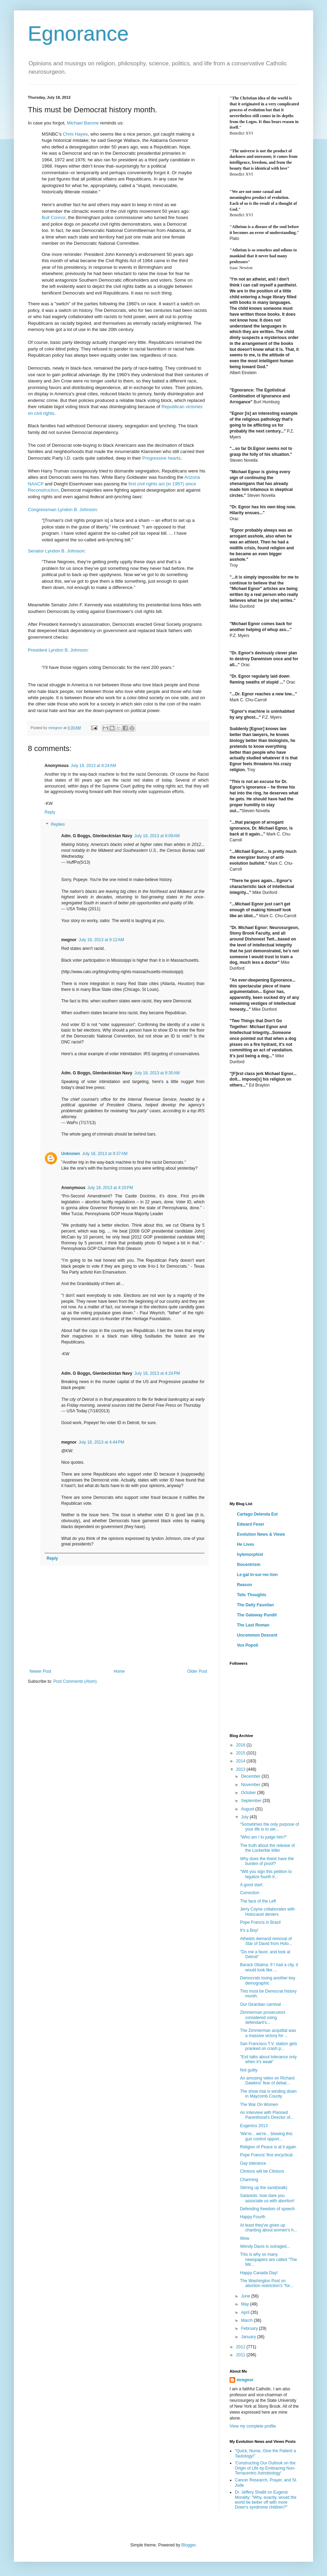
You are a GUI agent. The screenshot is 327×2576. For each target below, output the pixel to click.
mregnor (245, 2379)
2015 (241, 1753)
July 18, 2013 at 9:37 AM (104, 1153)
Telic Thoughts (251, 1594)
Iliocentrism (248, 1564)
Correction (249, 1892)
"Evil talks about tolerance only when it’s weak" (268, 2059)
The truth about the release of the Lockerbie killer (267, 1848)
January (249, 2336)
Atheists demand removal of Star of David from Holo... (266, 1941)
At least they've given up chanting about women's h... (268, 2227)
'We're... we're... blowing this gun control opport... (266, 2136)
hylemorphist (250, 1554)
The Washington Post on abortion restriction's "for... (266, 2283)
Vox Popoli (247, 1645)
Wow (244, 2238)
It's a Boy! (249, 1930)
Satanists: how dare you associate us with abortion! (267, 2198)
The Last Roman (253, 1625)
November (251, 1784)
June (246, 2296)
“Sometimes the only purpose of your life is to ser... (269, 1827)
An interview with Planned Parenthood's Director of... (267, 2115)
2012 (241, 2346)
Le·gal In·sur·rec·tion (257, 1574)
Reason (244, 1584)
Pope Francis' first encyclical (266, 2155)
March (247, 2320)
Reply (50, 812)
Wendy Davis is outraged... (265, 2246)
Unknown (70, 1153)
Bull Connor (53, 217)
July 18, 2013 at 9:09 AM (157, 835)
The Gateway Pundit (257, 1615)
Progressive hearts (161, 458)
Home (119, 1671)
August (248, 1809)
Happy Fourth (252, 2216)
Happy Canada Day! (259, 2272)
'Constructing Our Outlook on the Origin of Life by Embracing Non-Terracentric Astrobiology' (265, 2468)
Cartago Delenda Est (257, 1514)
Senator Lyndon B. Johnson (56, 551)
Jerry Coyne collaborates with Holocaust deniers (267, 1911)
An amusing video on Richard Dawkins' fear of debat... (267, 2080)
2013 (241, 1769)
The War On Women (259, 2104)
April (245, 2312)
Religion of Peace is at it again (268, 2147)
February (250, 2328)
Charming (249, 2179)
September (252, 1800)
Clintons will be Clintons (262, 2171)
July (245, 1817)
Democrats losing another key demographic (267, 1980)
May (245, 2304)
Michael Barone (83, 123)
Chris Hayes (75, 134)
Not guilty (248, 2070)
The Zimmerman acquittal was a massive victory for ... (268, 2033)
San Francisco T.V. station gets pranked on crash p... (268, 2046)
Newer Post (40, 1671)
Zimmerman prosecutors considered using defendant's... (262, 2017)
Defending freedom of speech (267, 2208)
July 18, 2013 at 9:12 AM (101, 939)
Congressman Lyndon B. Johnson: (63, 509)
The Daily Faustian (255, 1604)
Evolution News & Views (261, 1534)
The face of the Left (258, 1901)
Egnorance (78, 33)
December (251, 1776)
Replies (58, 824)
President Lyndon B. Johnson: (58, 650)
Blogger (188, 2545)
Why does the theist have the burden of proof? (267, 1861)
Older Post (197, 1671)
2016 (241, 1745)
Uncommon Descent (257, 1635)
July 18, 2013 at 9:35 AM (157, 1073)
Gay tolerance (253, 2163)
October (249, 1792)
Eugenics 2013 (254, 2125)
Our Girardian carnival (260, 2004)
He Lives (245, 1544)
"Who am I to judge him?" (263, 1837)
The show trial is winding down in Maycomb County (268, 2094)
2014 (241, 1761)
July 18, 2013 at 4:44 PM (101, 1442)
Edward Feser (250, 1524)
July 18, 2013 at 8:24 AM (93, 765)
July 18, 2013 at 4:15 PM (110, 1187)
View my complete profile (253, 2426)
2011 (241, 2354)
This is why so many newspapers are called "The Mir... (268, 2259)
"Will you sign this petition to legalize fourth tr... (266, 1874)
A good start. (251, 1884)
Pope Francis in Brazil (260, 1922)
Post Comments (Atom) (75, 1681)
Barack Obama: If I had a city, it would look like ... (269, 1967)
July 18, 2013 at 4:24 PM (157, 1373)
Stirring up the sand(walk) (263, 2187)
